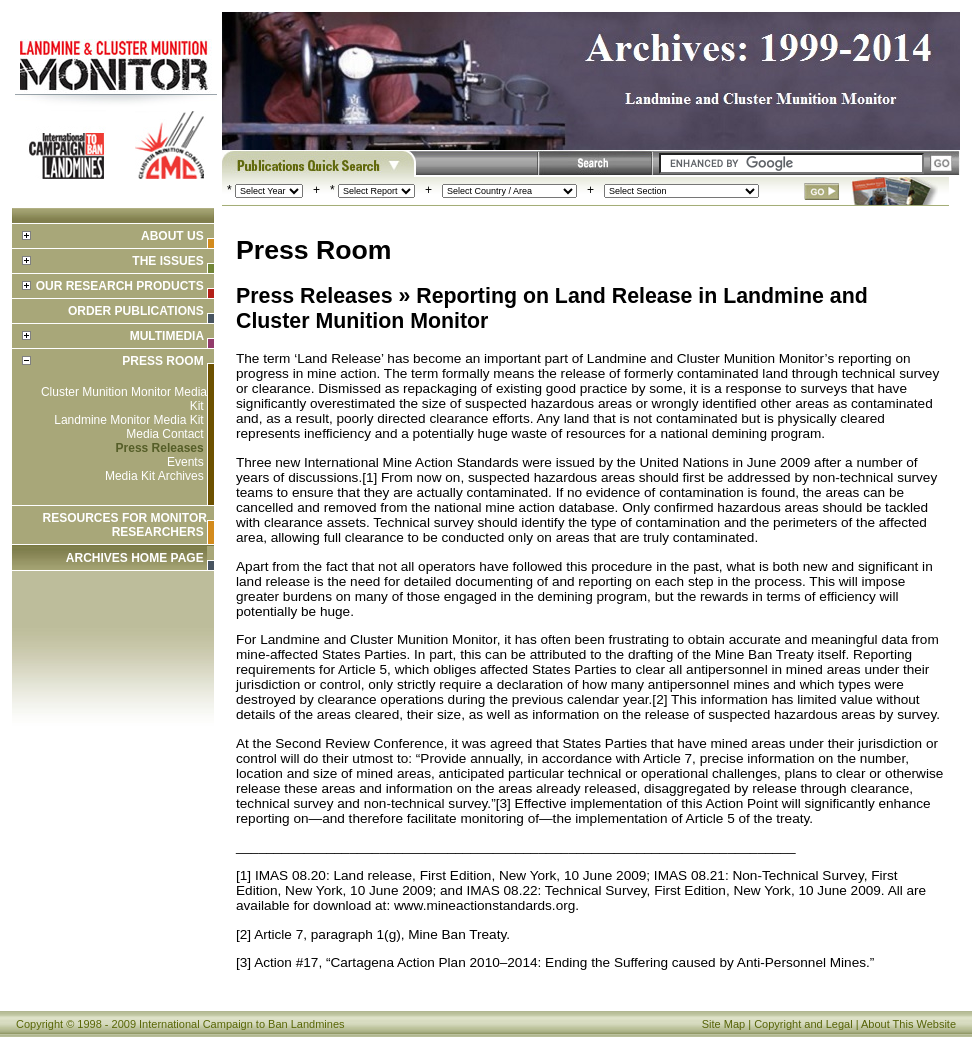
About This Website (908, 1024)
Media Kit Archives (154, 476)
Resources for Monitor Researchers (125, 525)
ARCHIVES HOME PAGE (135, 558)
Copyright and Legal (803, 1024)
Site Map (723, 1024)
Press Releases (160, 448)
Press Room (162, 361)
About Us (172, 236)
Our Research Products (120, 286)
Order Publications (136, 311)
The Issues (167, 261)
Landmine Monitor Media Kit (128, 420)
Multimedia (167, 336)
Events (185, 462)
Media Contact (164, 434)
